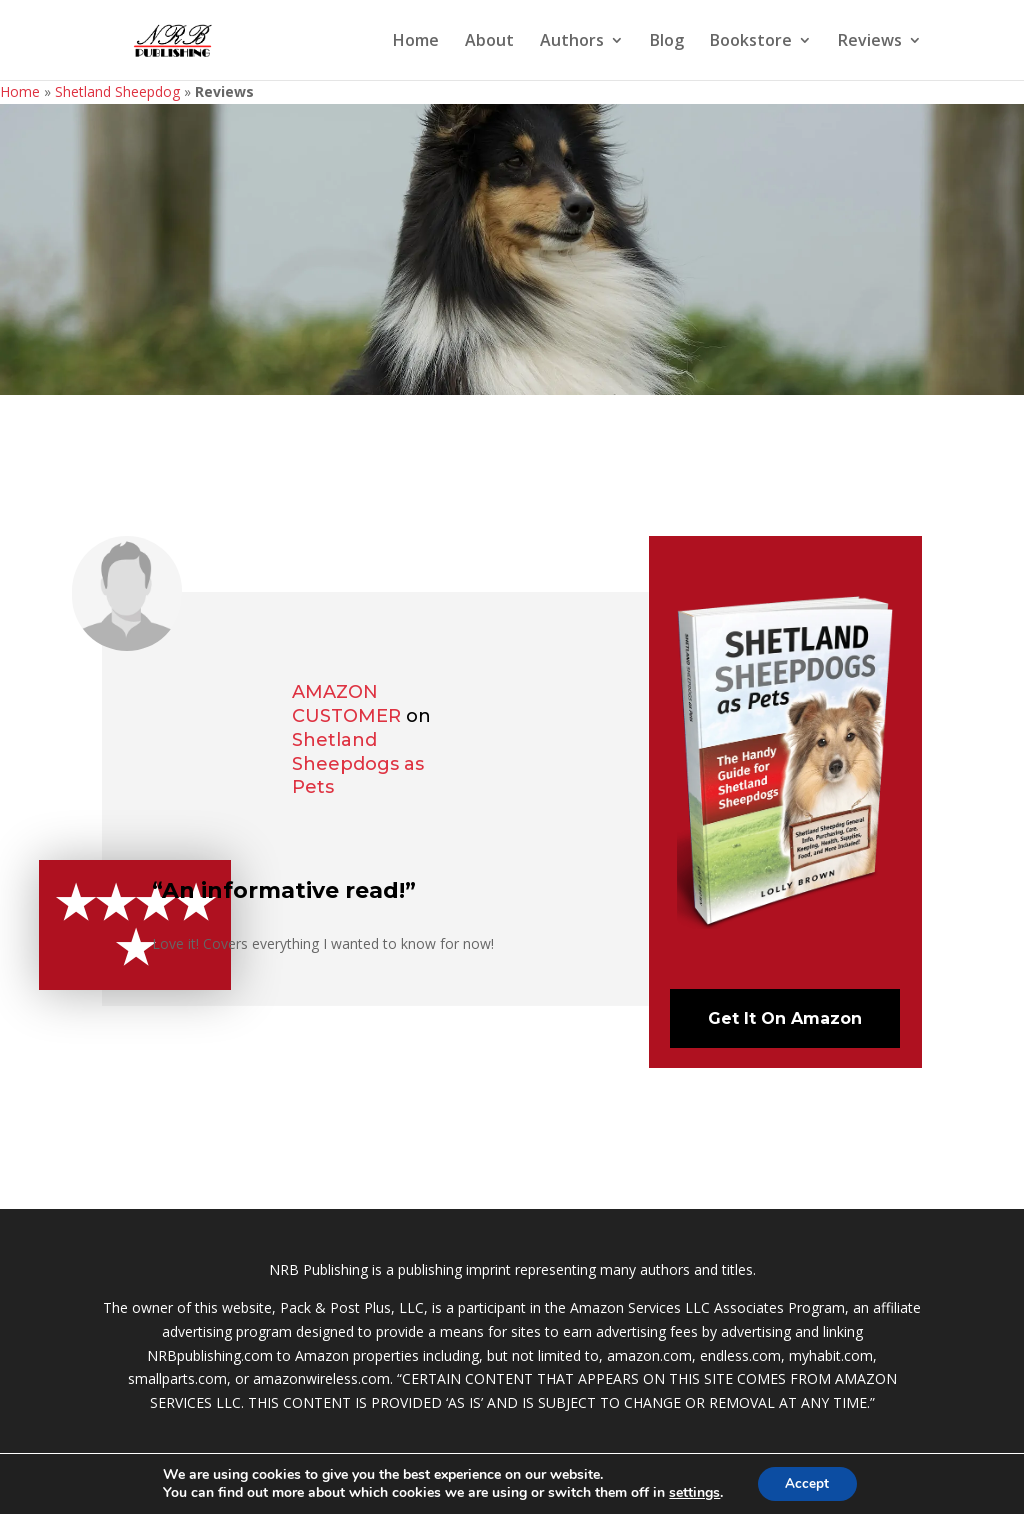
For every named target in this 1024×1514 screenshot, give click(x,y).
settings (692, 1492)
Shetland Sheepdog (117, 91)
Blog (667, 42)
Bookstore (751, 42)
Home (416, 42)
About (489, 42)
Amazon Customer (346, 704)
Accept (807, 1482)
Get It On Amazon (785, 1018)
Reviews (870, 42)
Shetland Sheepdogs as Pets (358, 764)
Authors (572, 42)
